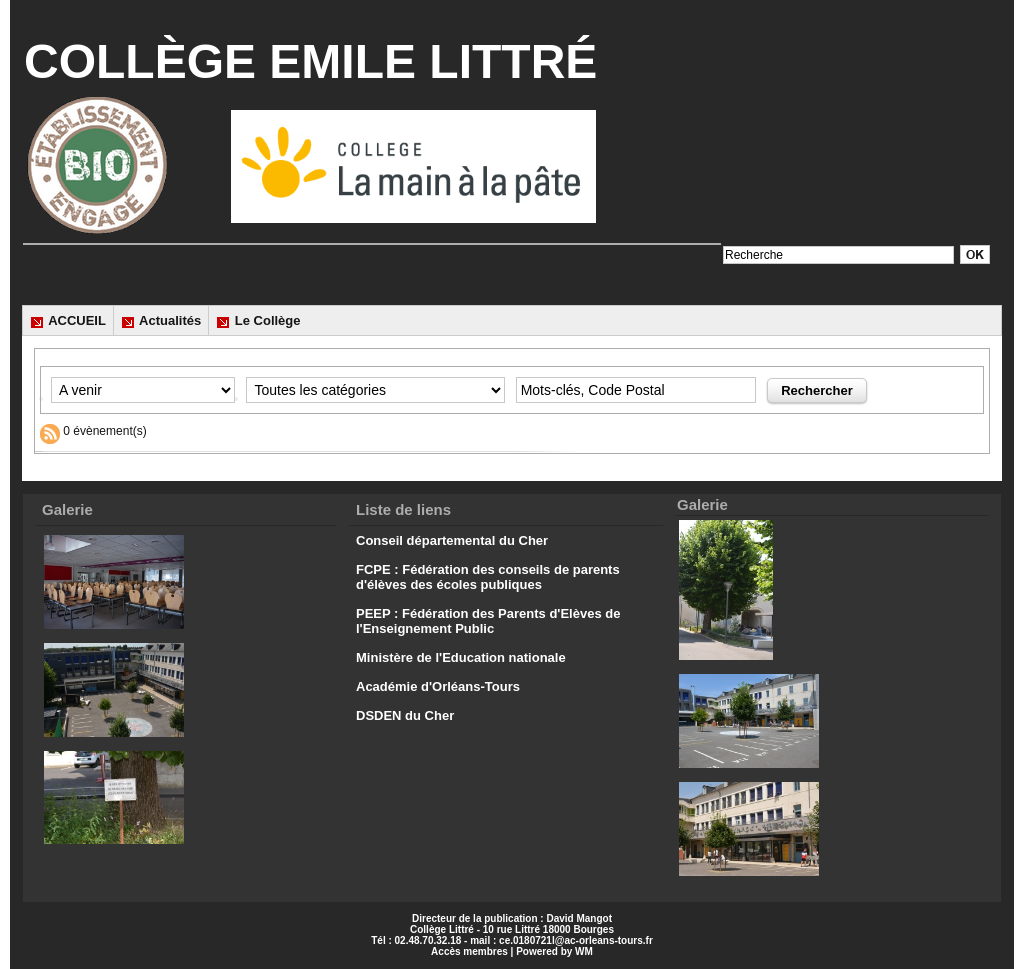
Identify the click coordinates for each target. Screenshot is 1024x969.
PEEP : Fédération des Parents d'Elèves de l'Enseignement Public (488, 621)
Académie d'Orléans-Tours (438, 686)
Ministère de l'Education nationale (461, 657)
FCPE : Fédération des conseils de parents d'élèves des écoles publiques (488, 577)
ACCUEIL (68, 320)
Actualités (161, 320)
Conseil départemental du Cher (452, 540)
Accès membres (469, 951)
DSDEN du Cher (405, 715)
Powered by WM (554, 951)
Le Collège (258, 320)
